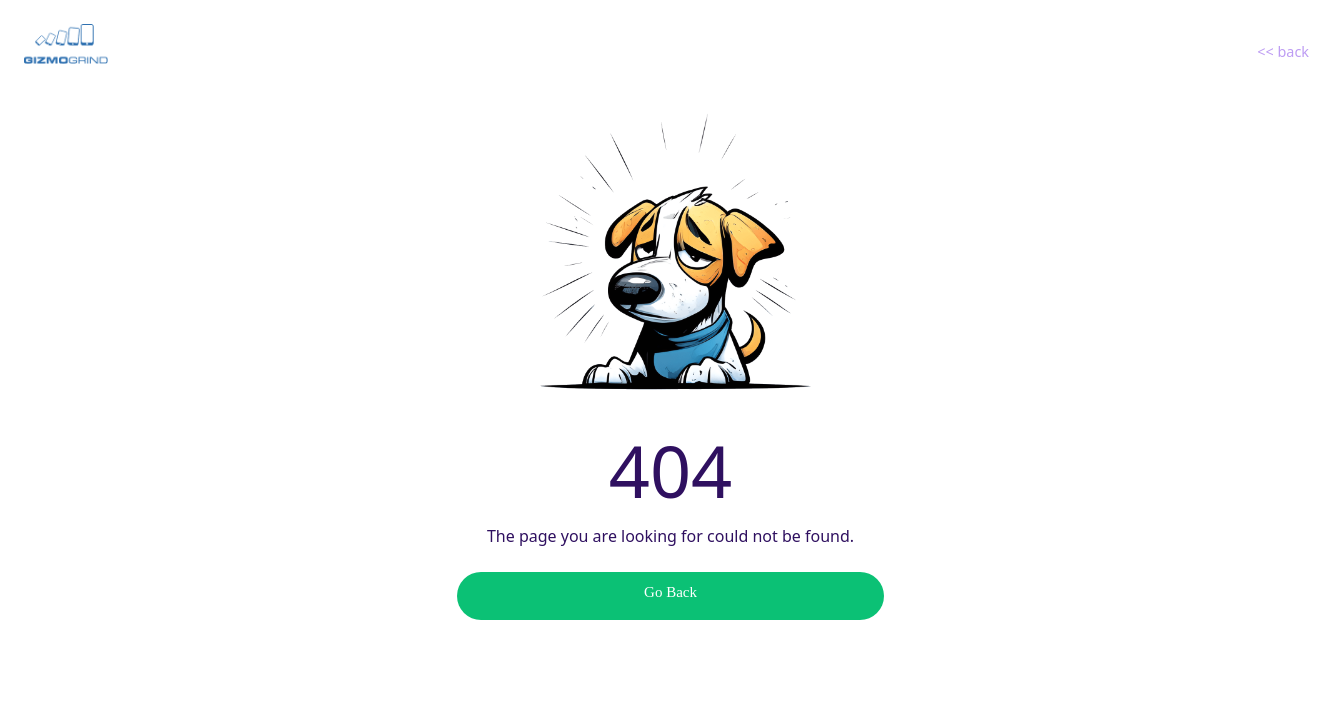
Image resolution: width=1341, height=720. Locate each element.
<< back (1283, 51)
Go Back (670, 592)
